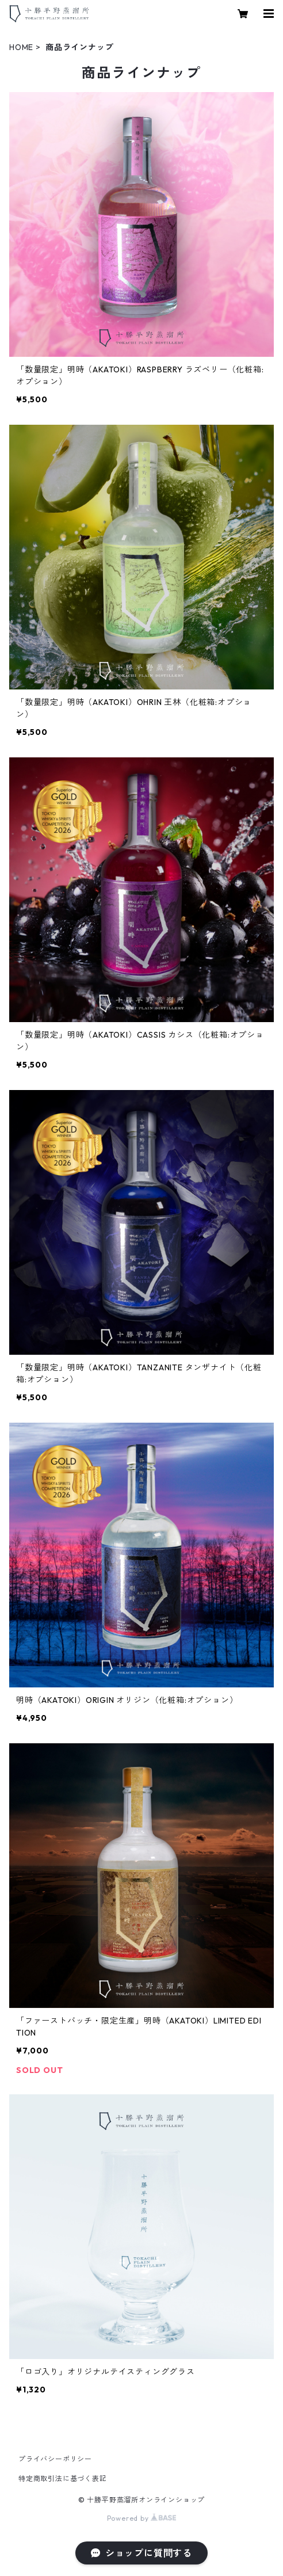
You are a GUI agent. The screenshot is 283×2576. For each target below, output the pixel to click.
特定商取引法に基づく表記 (62, 2478)
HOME (21, 47)
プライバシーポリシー (55, 2459)
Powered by (142, 2518)
